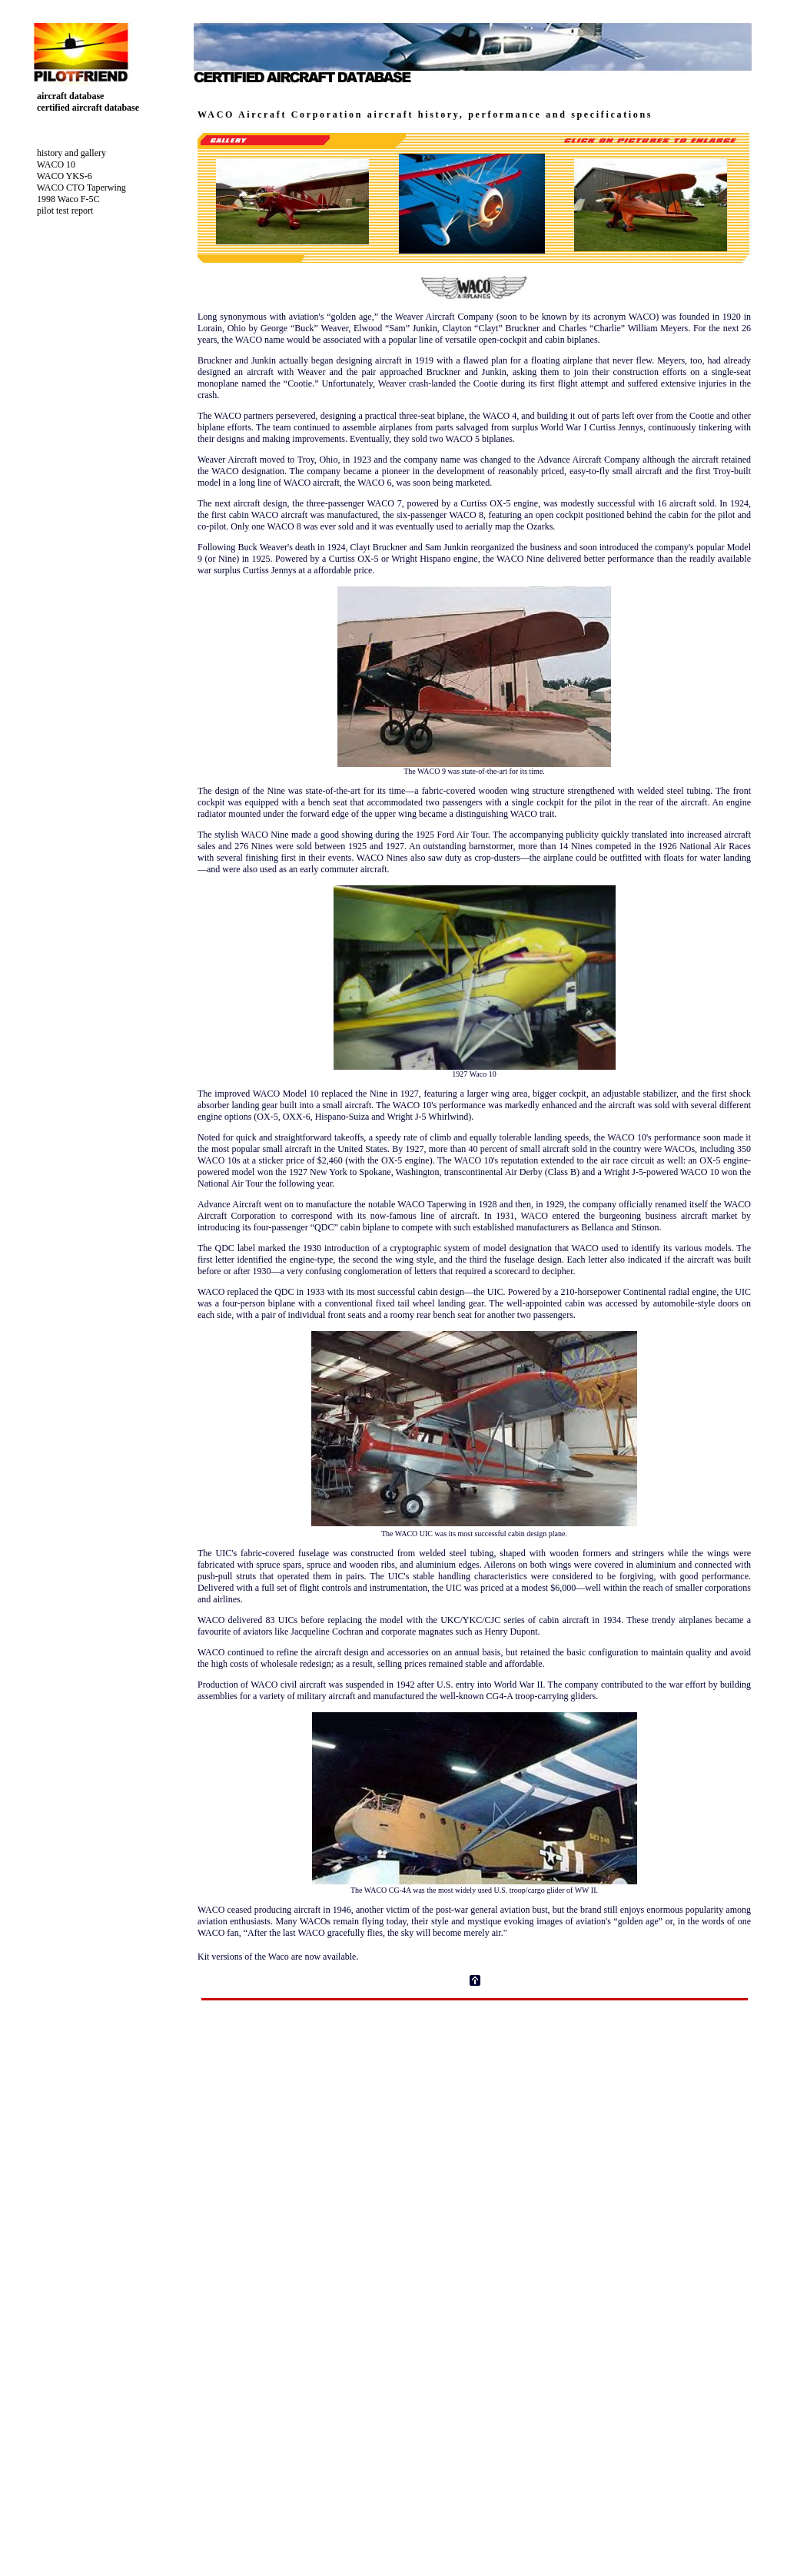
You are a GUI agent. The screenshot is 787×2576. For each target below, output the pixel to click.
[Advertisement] (475, 2036)
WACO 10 (50, 164)
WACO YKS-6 (58, 176)
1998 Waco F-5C (62, 199)
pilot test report (59, 210)
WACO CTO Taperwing (75, 187)
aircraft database (64, 96)
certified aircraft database (82, 107)
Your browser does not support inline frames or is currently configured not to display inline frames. (474, 2323)
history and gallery (65, 153)
